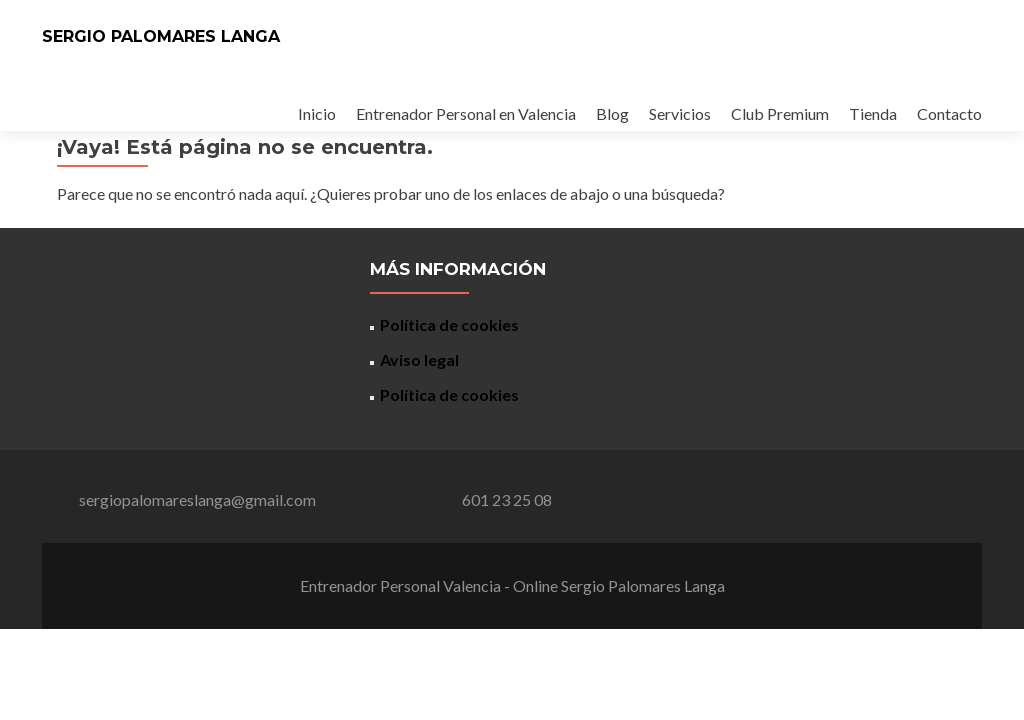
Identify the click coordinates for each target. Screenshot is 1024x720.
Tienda (873, 113)
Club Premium (780, 113)
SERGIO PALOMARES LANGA (161, 36)
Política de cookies (449, 324)
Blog (612, 113)
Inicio (317, 113)
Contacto (949, 113)
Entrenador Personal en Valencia (466, 113)
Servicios (680, 113)
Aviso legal (419, 359)
